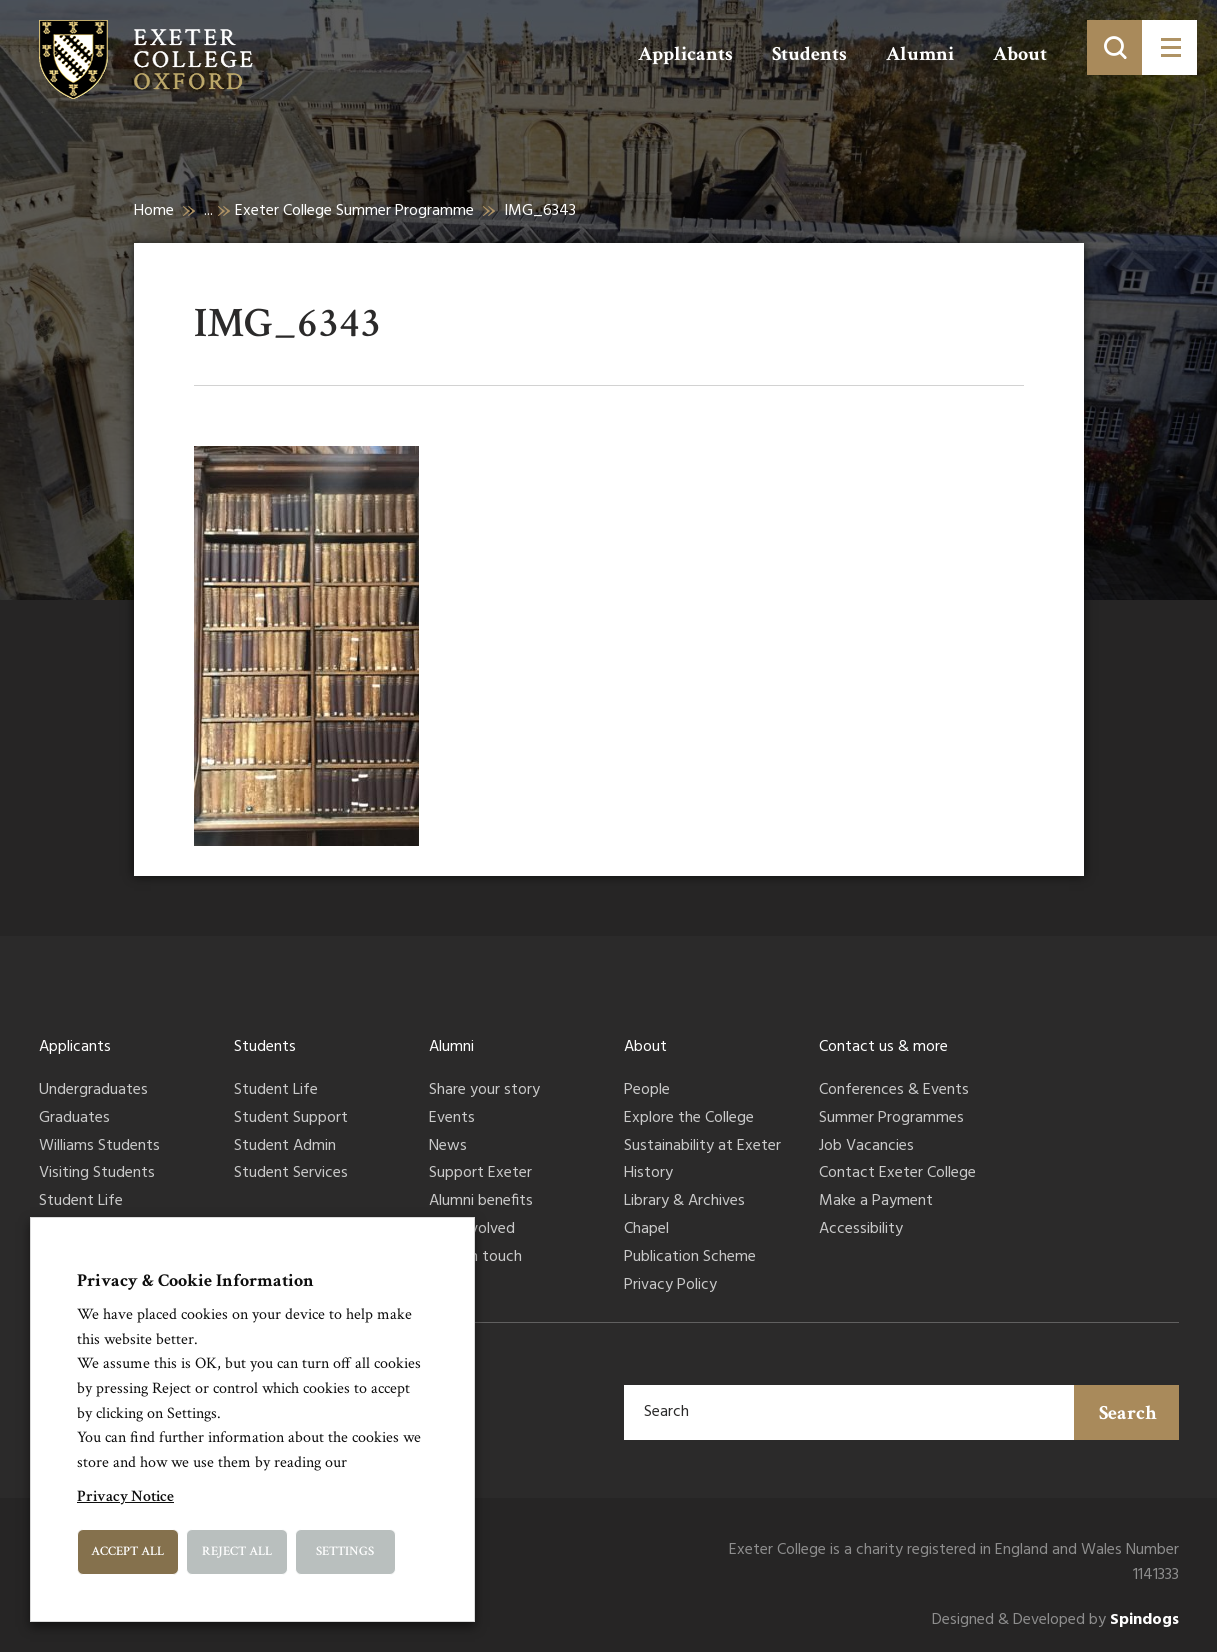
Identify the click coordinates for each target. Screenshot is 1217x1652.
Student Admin (285, 1147)
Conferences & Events (894, 1091)
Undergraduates (93, 1091)
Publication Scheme (690, 1258)
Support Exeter (480, 1174)
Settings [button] (345, 1551)
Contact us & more (883, 1047)
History (648, 1174)
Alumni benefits (481, 1202)
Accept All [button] (127, 1551)
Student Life (81, 1202)
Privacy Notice (125, 1496)
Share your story (484, 1091)
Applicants (685, 54)
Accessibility (861, 1230)
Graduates (74, 1119)
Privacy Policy (670, 1286)
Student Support (291, 1119)
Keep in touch (475, 1258)
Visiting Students (97, 1174)
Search (1128, 1413)
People (647, 1091)
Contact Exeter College (897, 1174)
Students (809, 54)
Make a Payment (876, 1202)
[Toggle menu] (1169, 47)
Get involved (472, 1230)
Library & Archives (684, 1202)
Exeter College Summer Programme (354, 211)
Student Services (291, 1174)
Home (154, 211)
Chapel (646, 1230)
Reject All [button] (237, 1551)
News (448, 1147)
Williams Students (99, 1147)
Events (452, 1119)
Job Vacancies (866, 1147)
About (1020, 54)
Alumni (920, 54)
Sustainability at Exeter (702, 1147)
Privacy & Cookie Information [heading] (195, 1280)
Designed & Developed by (1055, 1620)
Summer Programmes (891, 1119)
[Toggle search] (1114, 47)
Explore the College (689, 1119)
